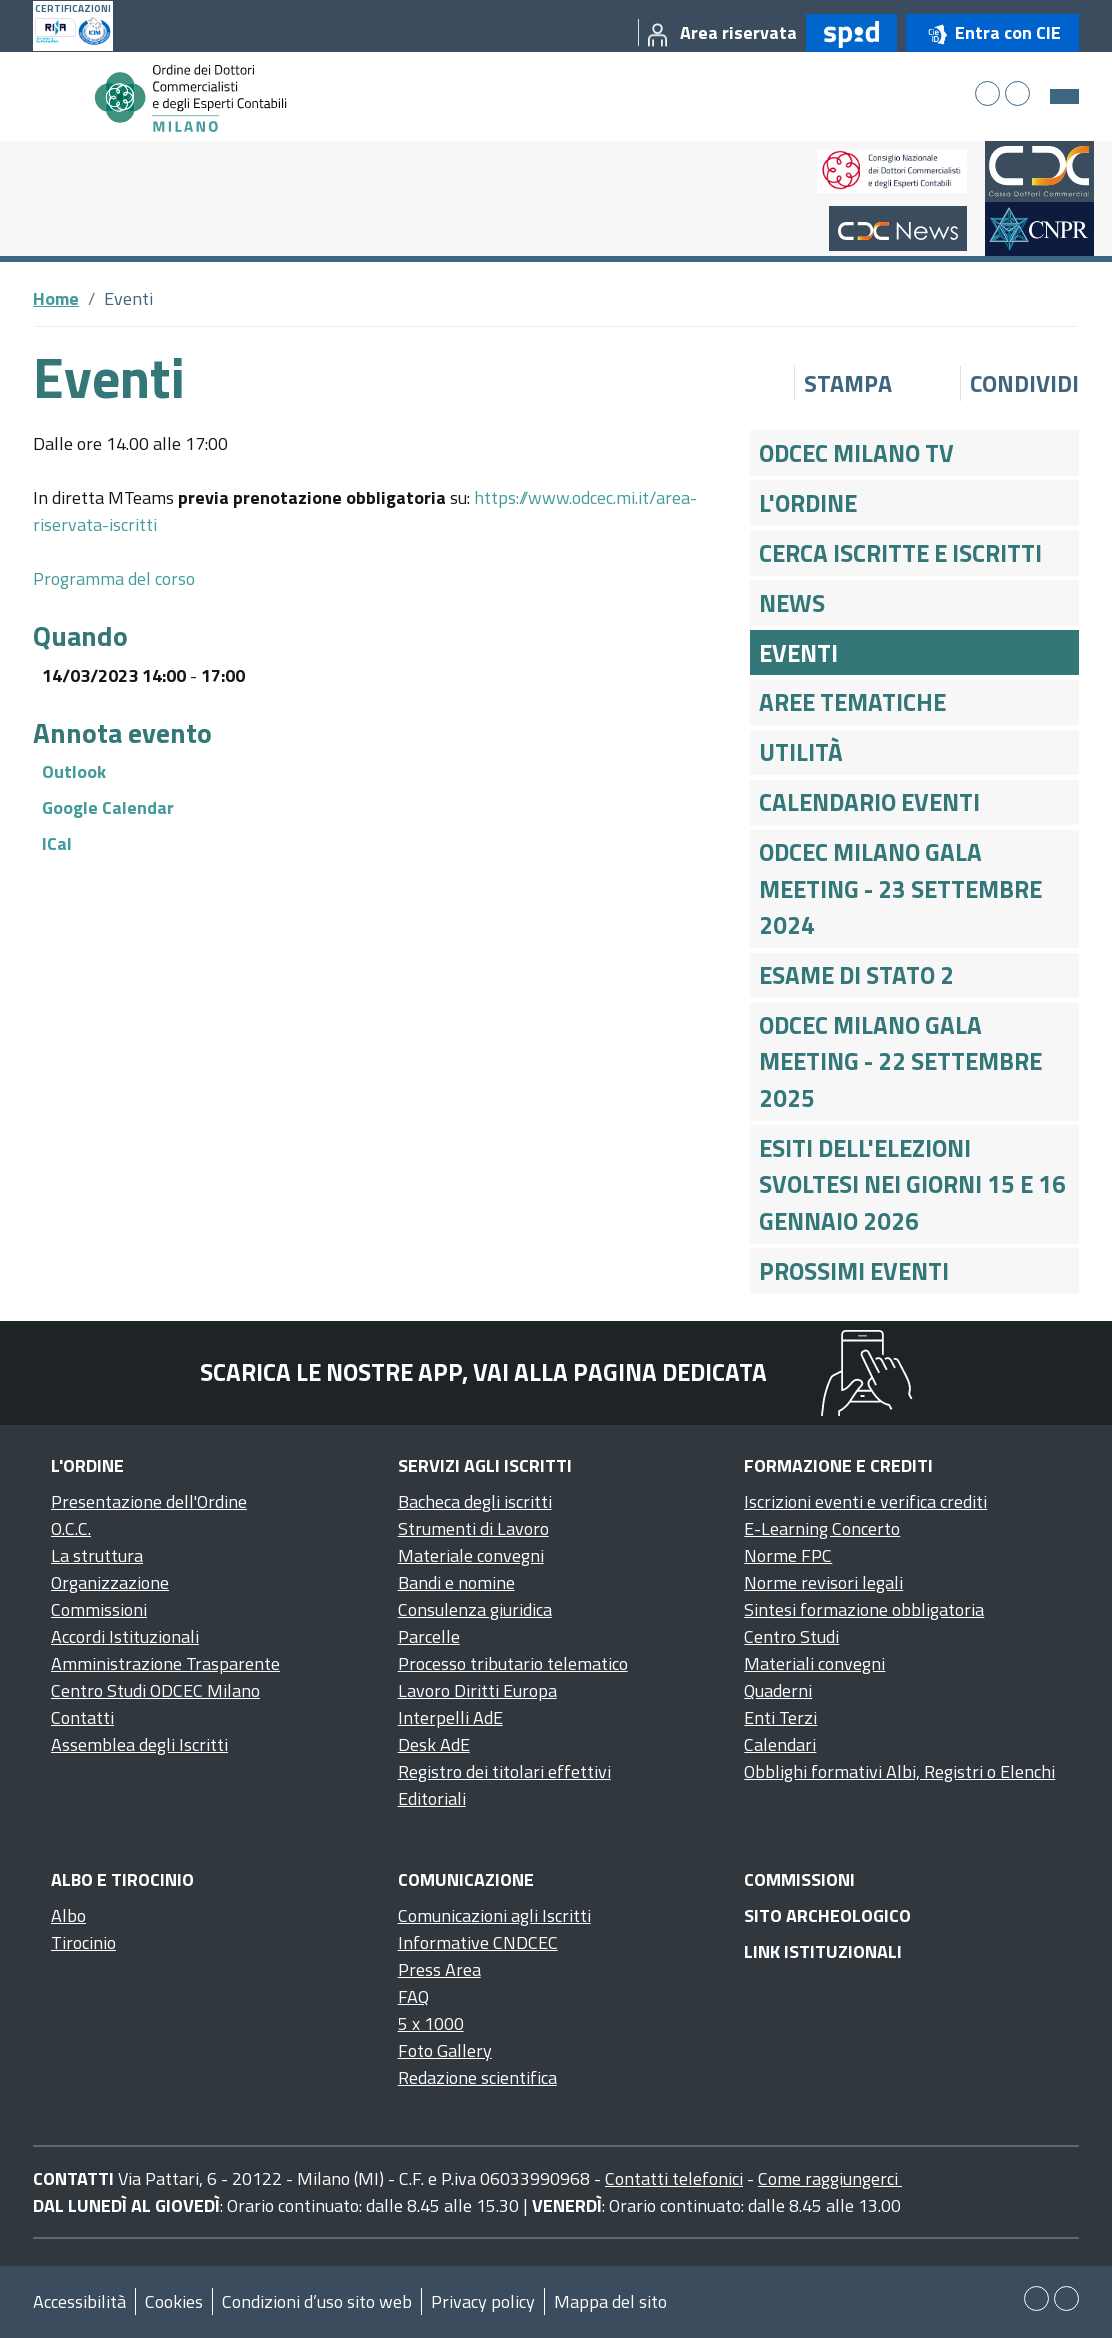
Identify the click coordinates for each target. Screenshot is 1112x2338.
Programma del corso (114, 578)
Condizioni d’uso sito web (317, 2301)
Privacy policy (483, 2301)
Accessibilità (79, 2301)
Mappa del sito (610, 2301)
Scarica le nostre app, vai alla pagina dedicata (483, 1372)
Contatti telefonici (674, 2178)
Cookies (174, 2301)
